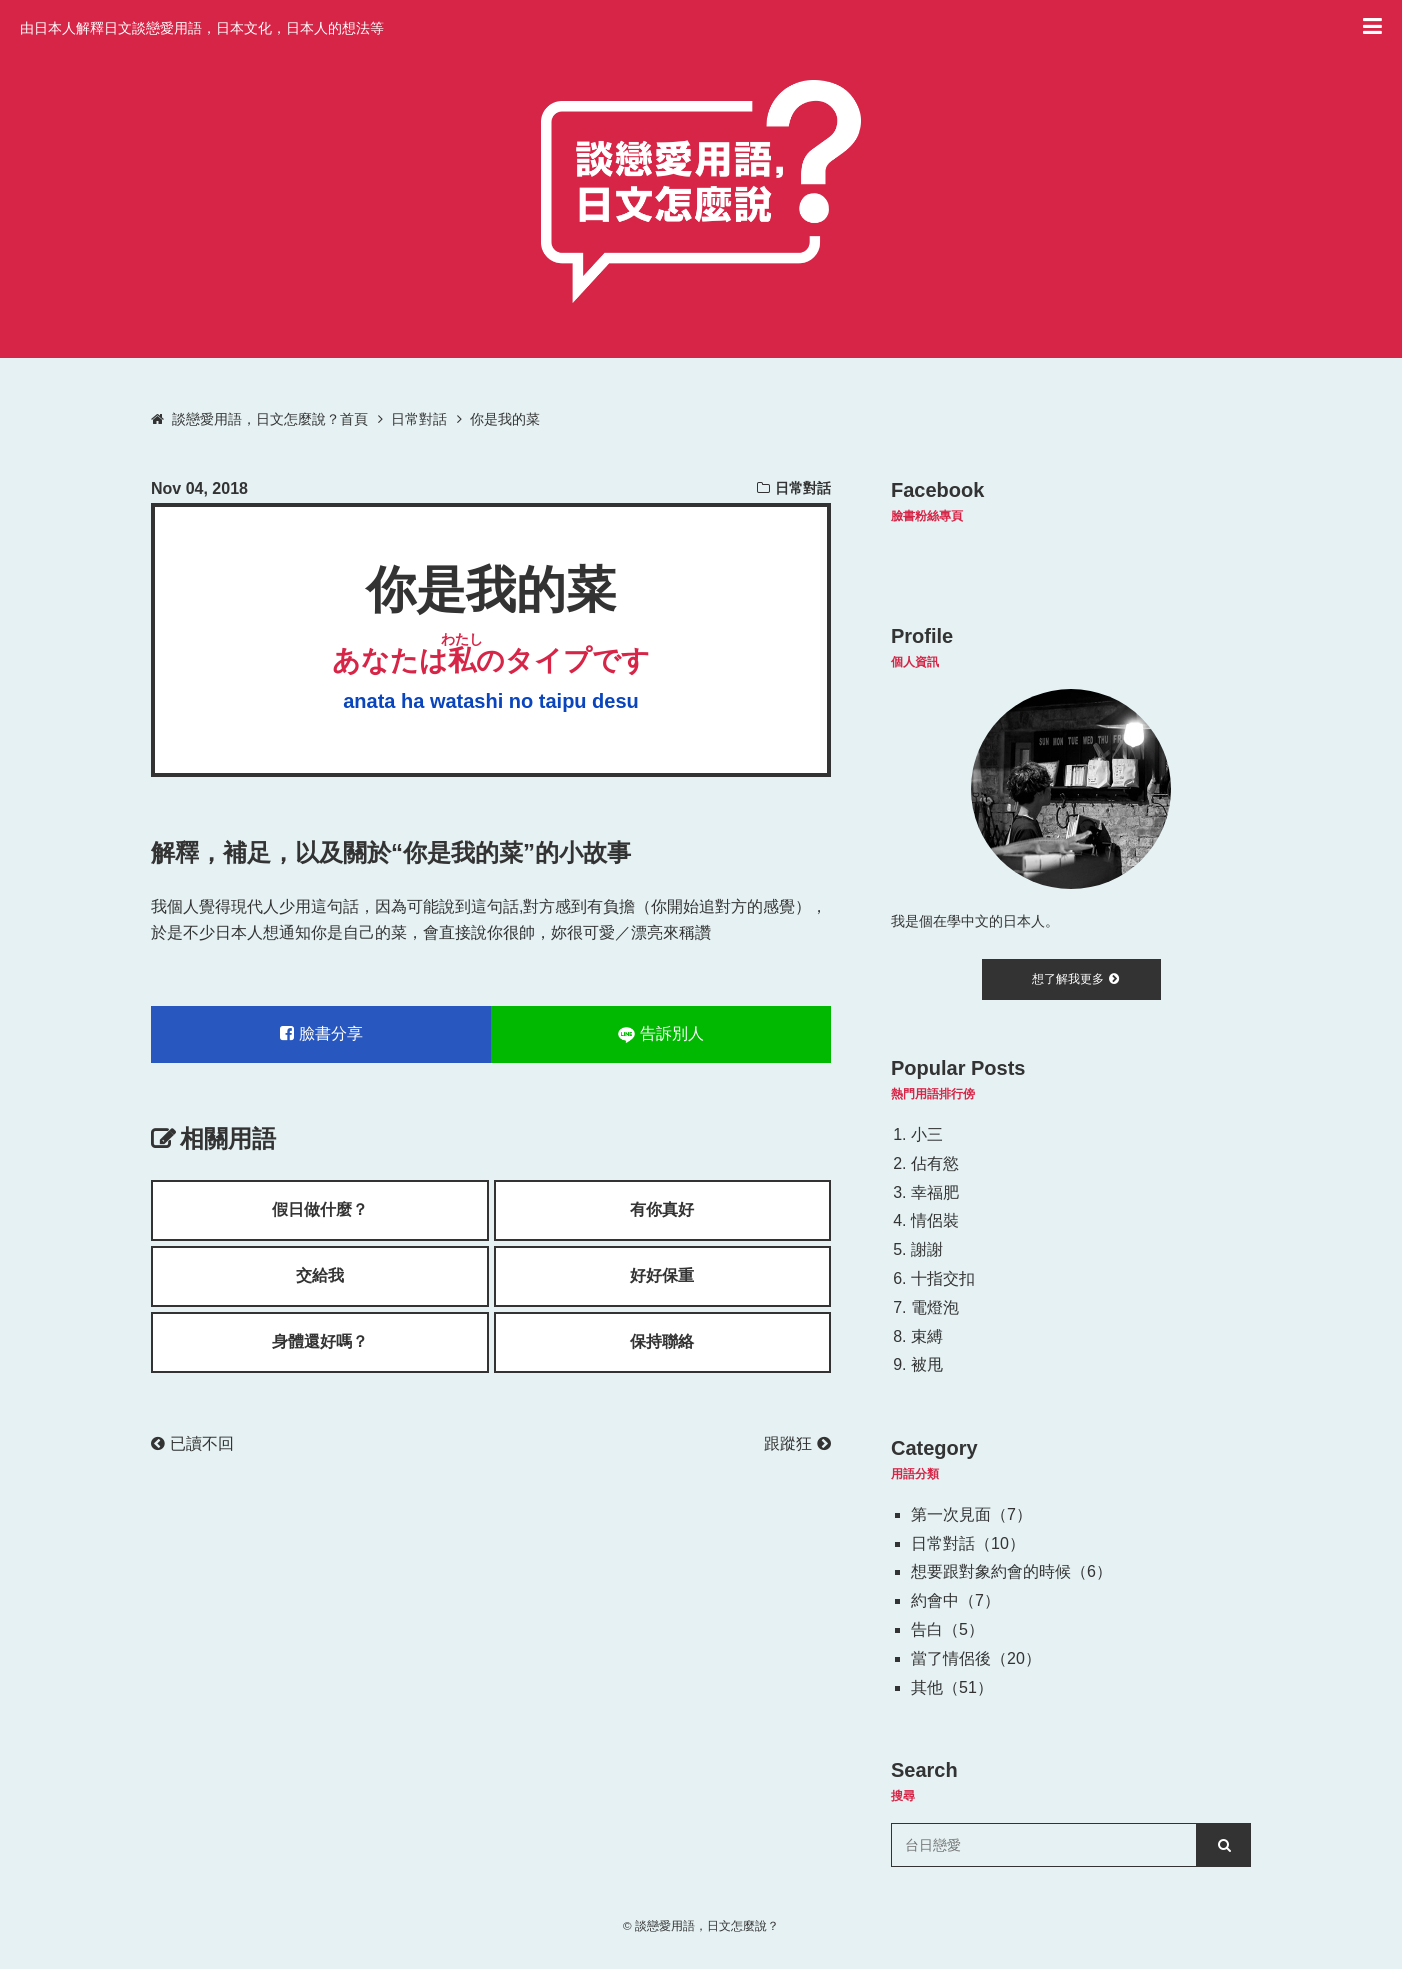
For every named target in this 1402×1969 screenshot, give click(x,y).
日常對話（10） (968, 1543)
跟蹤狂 (797, 1443)
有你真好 (662, 1209)
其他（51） (952, 1687)
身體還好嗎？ (320, 1341)
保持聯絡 (662, 1341)
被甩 (927, 1364)
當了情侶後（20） (976, 1658)
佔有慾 (935, 1163)
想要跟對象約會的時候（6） (1011, 1571)
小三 (927, 1134)
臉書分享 (321, 1033)
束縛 (927, 1336)
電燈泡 (935, 1307)
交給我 (320, 1275)
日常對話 (803, 488)
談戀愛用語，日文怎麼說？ (707, 1925)
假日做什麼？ (320, 1209)
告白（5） (947, 1629)
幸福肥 (935, 1192)
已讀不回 (192, 1443)
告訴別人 (661, 1034)
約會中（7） (955, 1600)
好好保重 (662, 1275)
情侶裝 (935, 1220)
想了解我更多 (1075, 979)
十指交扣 (943, 1278)
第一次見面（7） (971, 1514)
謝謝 (927, 1249)
